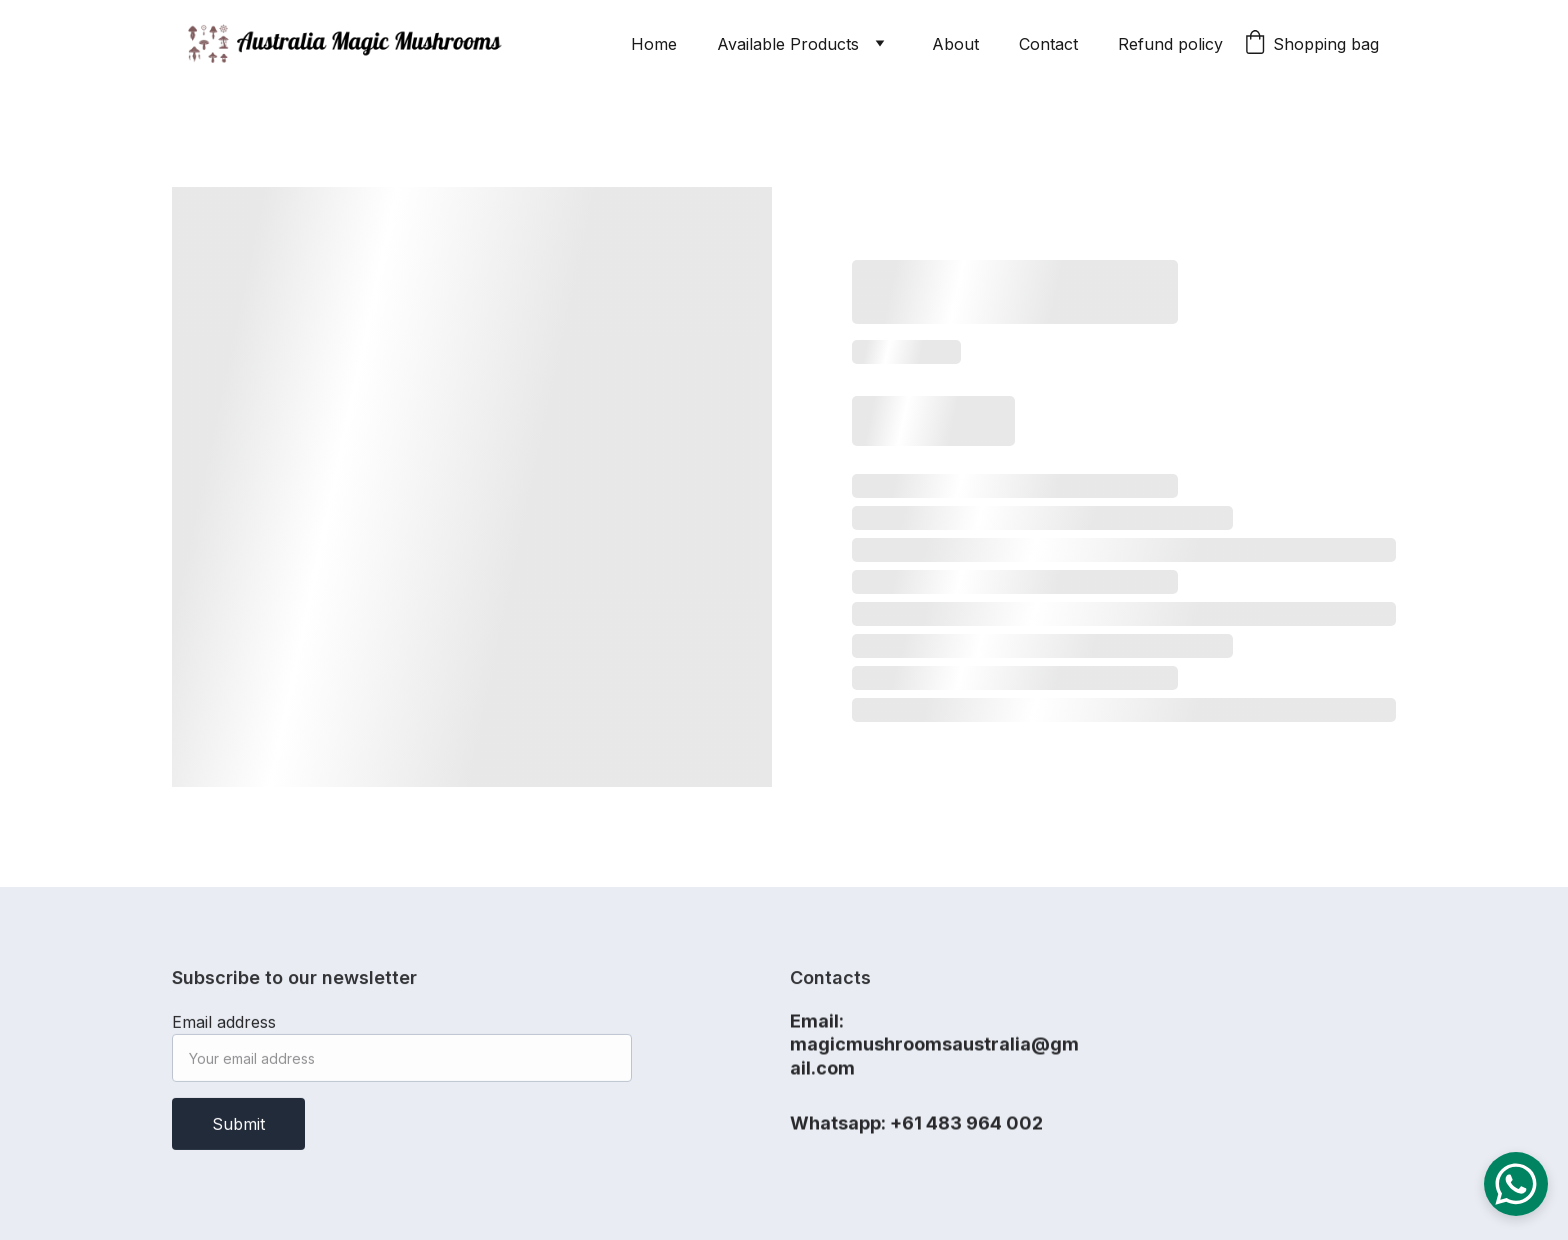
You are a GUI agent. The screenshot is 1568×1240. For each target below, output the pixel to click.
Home (654, 44)
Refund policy (1170, 44)
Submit (238, 1131)
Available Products (788, 44)
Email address (224, 1029)
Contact (1048, 44)
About (955, 44)
